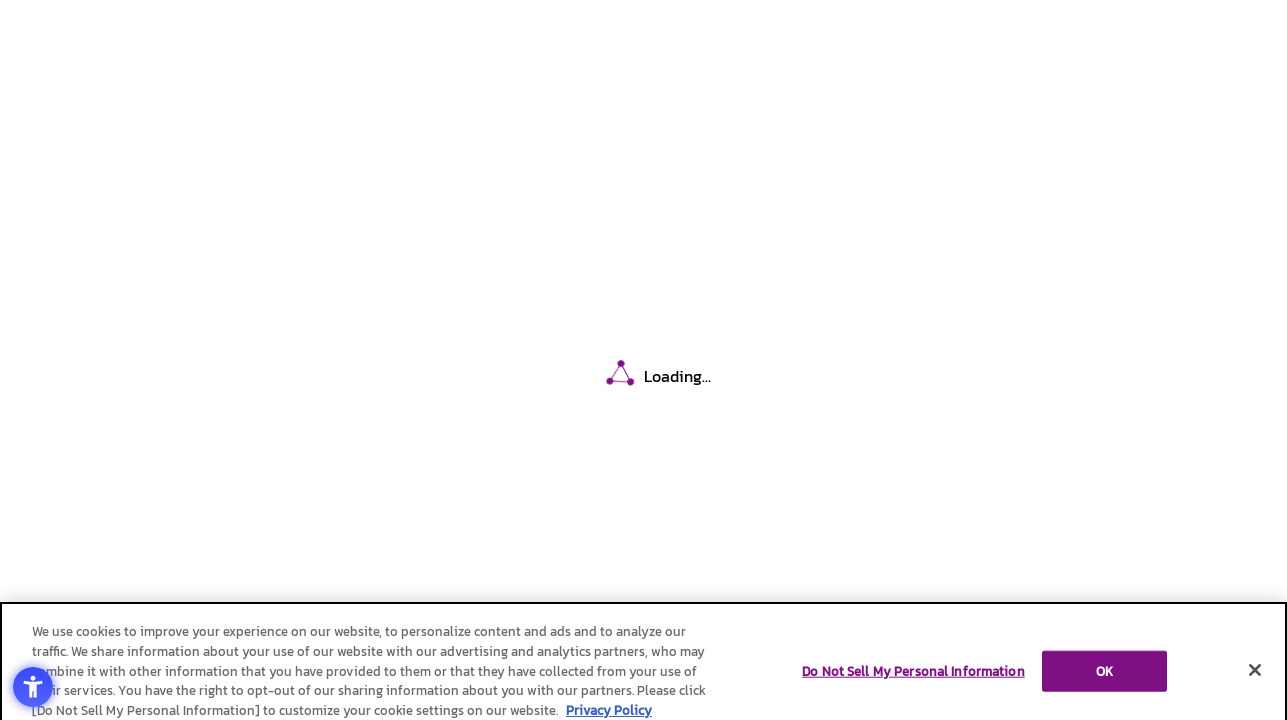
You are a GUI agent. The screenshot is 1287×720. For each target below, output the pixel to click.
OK (1104, 675)
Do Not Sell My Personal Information (913, 675)
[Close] (1255, 674)
